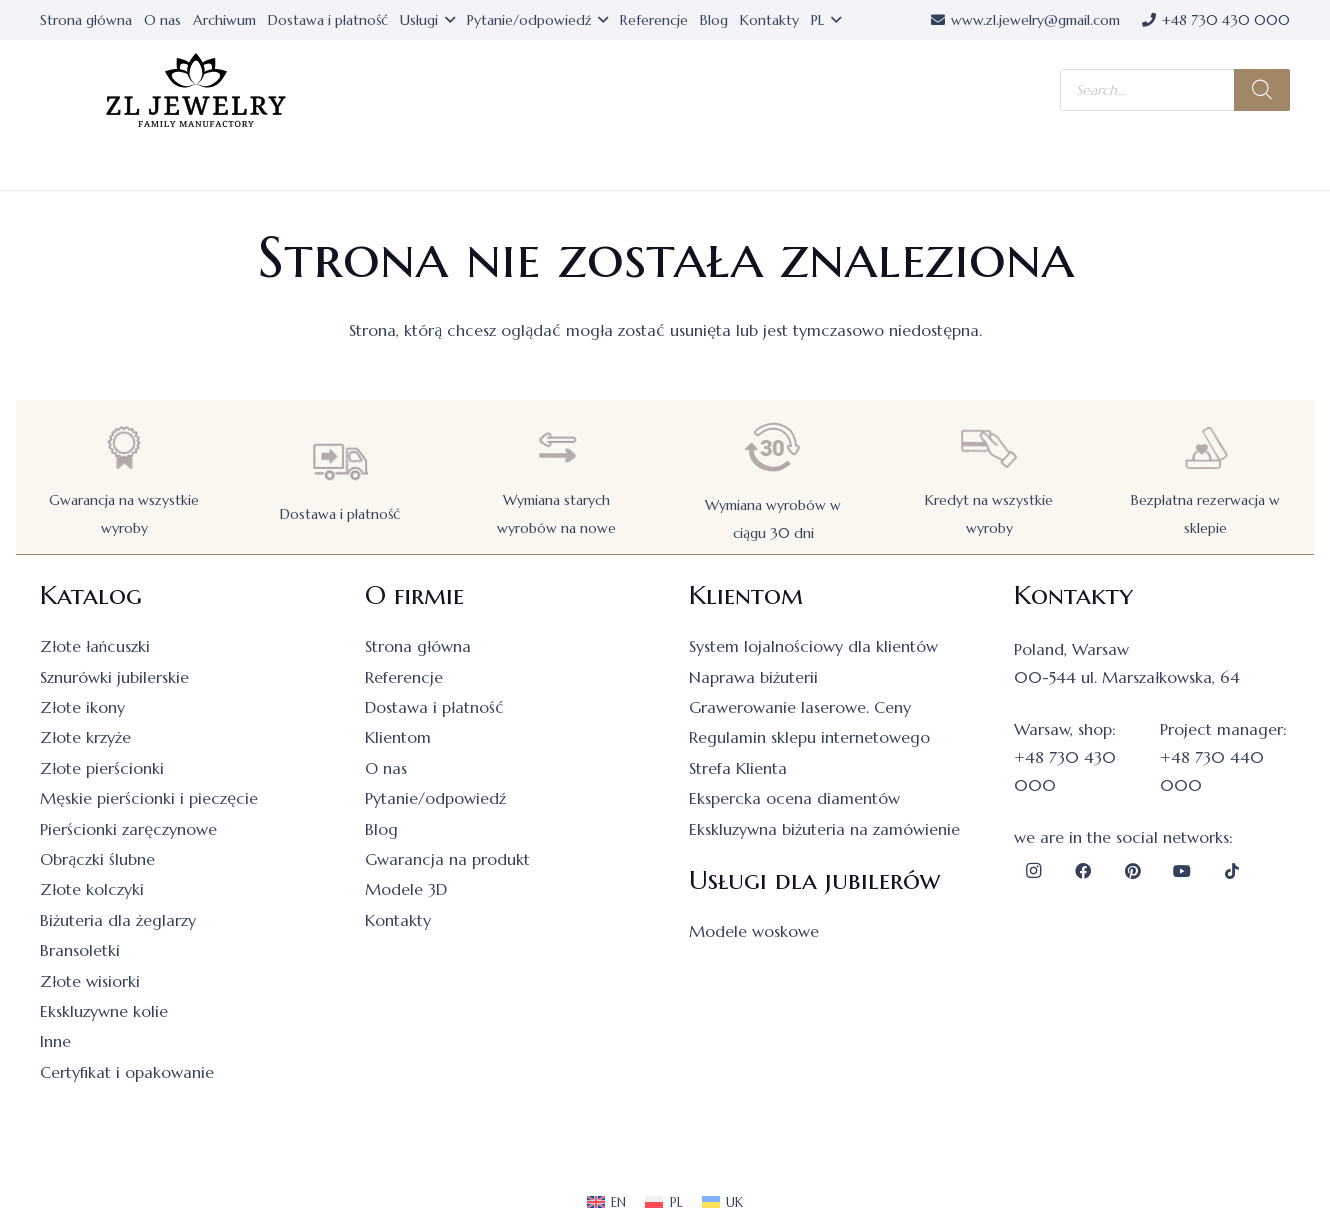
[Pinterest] (1133, 871)
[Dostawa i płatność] (340, 461)
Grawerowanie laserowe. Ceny (800, 707)
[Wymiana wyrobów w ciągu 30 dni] (773, 447)
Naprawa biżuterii (753, 677)
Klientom (398, 737)
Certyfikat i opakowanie (127, 1072)
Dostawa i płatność (340, 514)
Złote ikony (82, 707)
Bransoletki (80, 950)
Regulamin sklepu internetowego (809, 737)
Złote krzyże (85, 737)
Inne (55, 1041)
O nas (386, 768)
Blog (381, 829)
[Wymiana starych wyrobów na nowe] (557, 447)
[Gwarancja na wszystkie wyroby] (124, 447)
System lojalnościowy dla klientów (813, 646)
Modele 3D (406, 889)
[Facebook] (1083, 871)
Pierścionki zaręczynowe (128, 829)
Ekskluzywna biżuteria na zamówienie (824, 829)
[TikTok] (1232, 871)
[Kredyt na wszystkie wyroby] (989, 447)
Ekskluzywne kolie (104, 1011)
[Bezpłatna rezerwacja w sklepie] (1206, 447)
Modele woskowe (754, 931)
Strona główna (418, 646)
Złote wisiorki (90, 981)
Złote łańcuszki (95, 646)
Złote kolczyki (92, 889)
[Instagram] (1034, 871)
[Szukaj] (1262, 90)
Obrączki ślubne (97, 859)
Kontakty (398, 920)
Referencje (404, 677)
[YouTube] (1182, 871)
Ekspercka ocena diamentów (794, 798)
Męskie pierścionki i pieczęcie (149, 798)
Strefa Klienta (738, 768)
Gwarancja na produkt (447, 859)
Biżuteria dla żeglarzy (118, 920)
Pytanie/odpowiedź (435, 798)
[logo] (196, 90)
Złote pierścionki (102, 768)
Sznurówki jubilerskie (114, 677)
